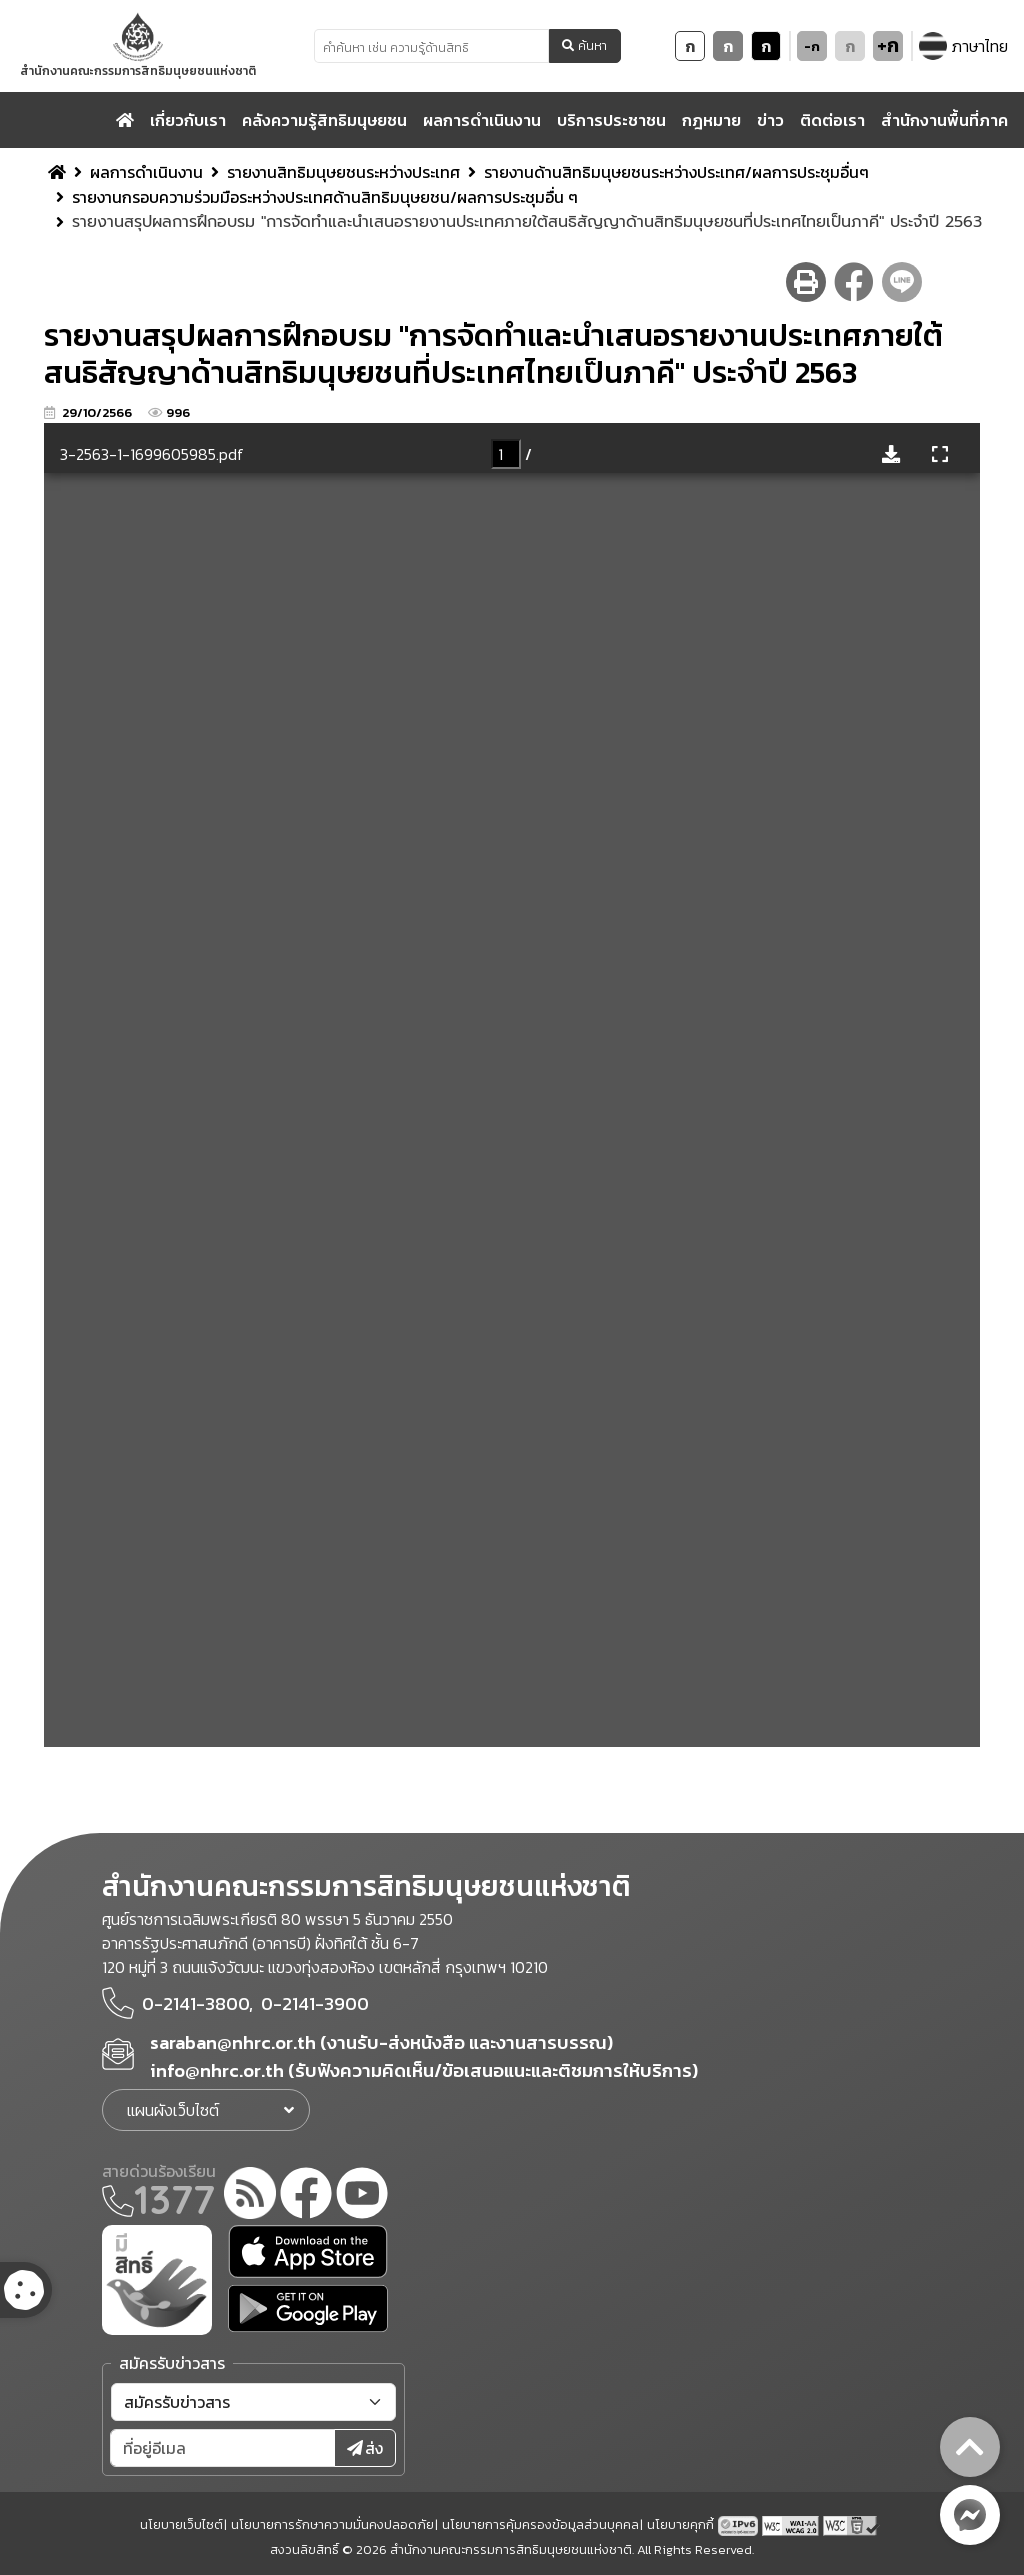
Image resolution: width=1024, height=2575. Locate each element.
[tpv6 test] (740, 2524)
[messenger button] (970, 2515)
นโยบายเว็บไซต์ (181, 2524)
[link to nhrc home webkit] (138, 46)
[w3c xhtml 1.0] (851, 2524)
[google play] (308, 2308)
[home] (125, 120)
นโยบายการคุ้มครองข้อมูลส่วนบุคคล (540, 2524)
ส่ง (365, 2448)
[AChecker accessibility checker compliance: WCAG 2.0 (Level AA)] (792, 2524)
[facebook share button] (854, 282)
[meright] (157, 2278)
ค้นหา (584, 46)
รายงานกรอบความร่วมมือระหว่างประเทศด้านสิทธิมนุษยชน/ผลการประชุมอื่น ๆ (325, 197)
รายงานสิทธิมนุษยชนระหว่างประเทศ (343, 172)
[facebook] (306, 2196)
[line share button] (902, 282)
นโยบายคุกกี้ (680, 2524)
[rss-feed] (250, 2196)
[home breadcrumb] (57, 172)
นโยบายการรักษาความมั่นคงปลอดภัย (332, 2524)
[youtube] (362, 2196)
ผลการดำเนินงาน (146, 172)
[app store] (308, 2251)
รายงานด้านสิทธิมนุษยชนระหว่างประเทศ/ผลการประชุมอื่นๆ (676, 172)
